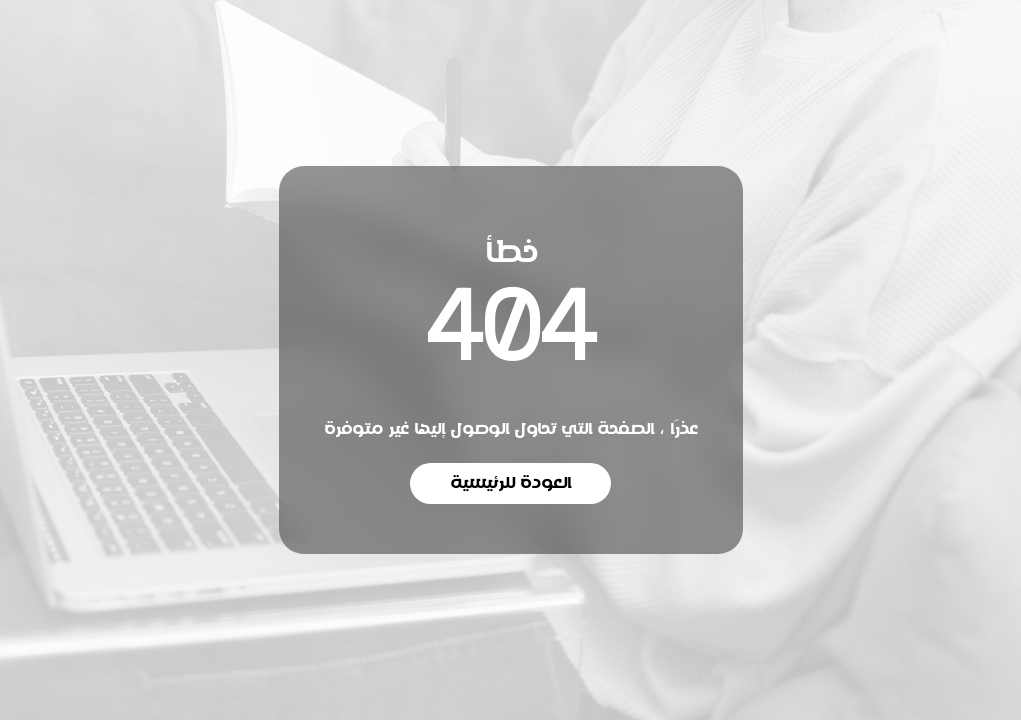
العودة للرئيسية (510, 483)
